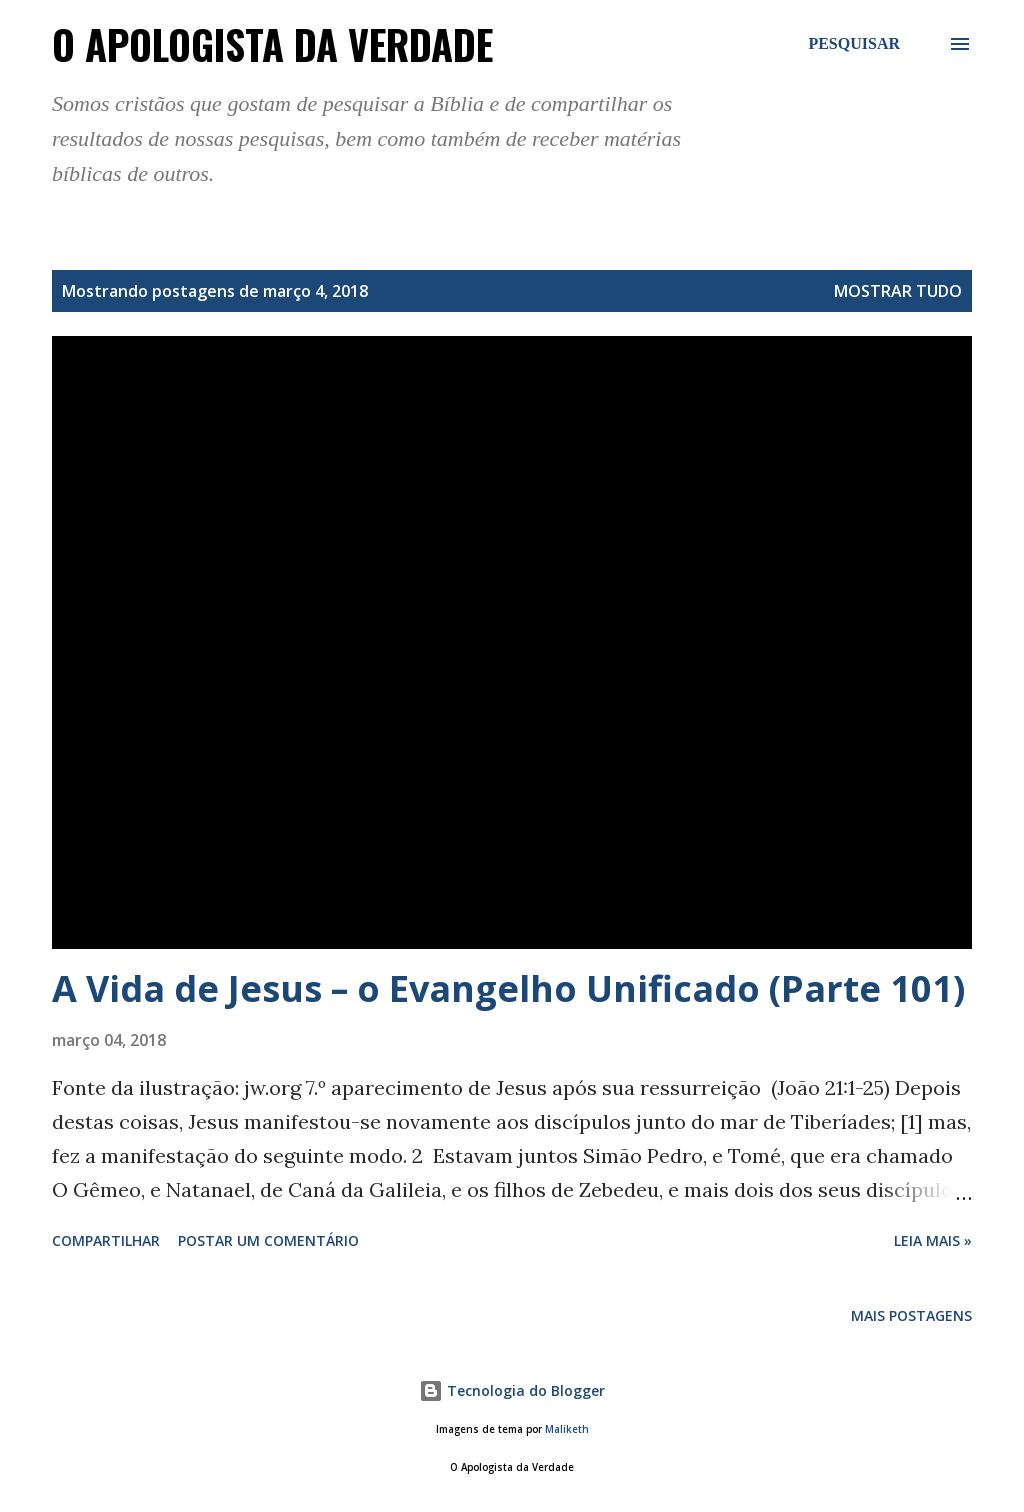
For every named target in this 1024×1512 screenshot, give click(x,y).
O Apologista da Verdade (272, 44)
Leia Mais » (933, 1240)
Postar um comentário (268, 1240)
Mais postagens (911, 1315)
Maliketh (567, 1429)
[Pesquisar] (854, 44)
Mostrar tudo (898, 291)
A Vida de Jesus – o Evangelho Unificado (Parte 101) (508, 988)
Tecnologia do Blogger (512, 1390)
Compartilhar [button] (106, 1240)
